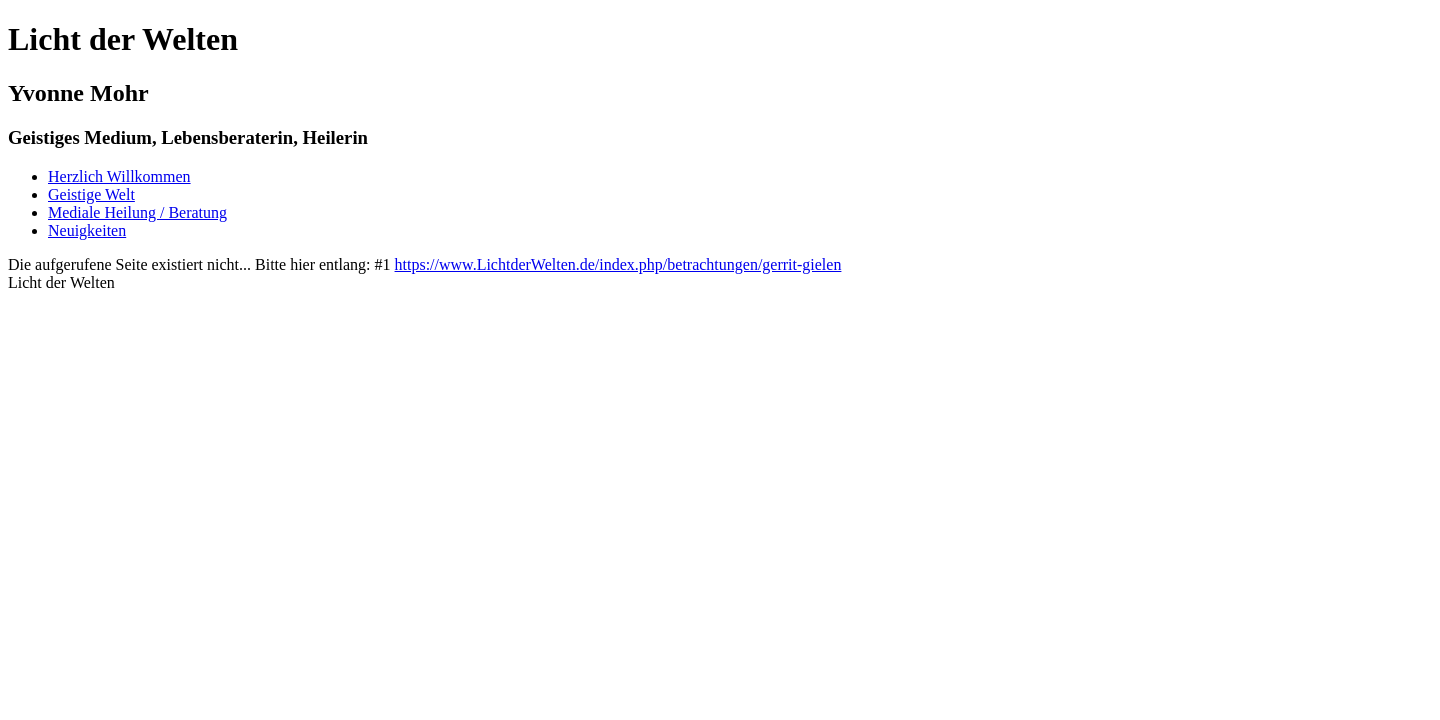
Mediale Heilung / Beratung (137, 212)
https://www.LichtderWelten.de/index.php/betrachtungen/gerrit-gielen (618, 264)
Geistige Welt (91, 194)
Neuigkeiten (87, 230)
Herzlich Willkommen (119, 176)
